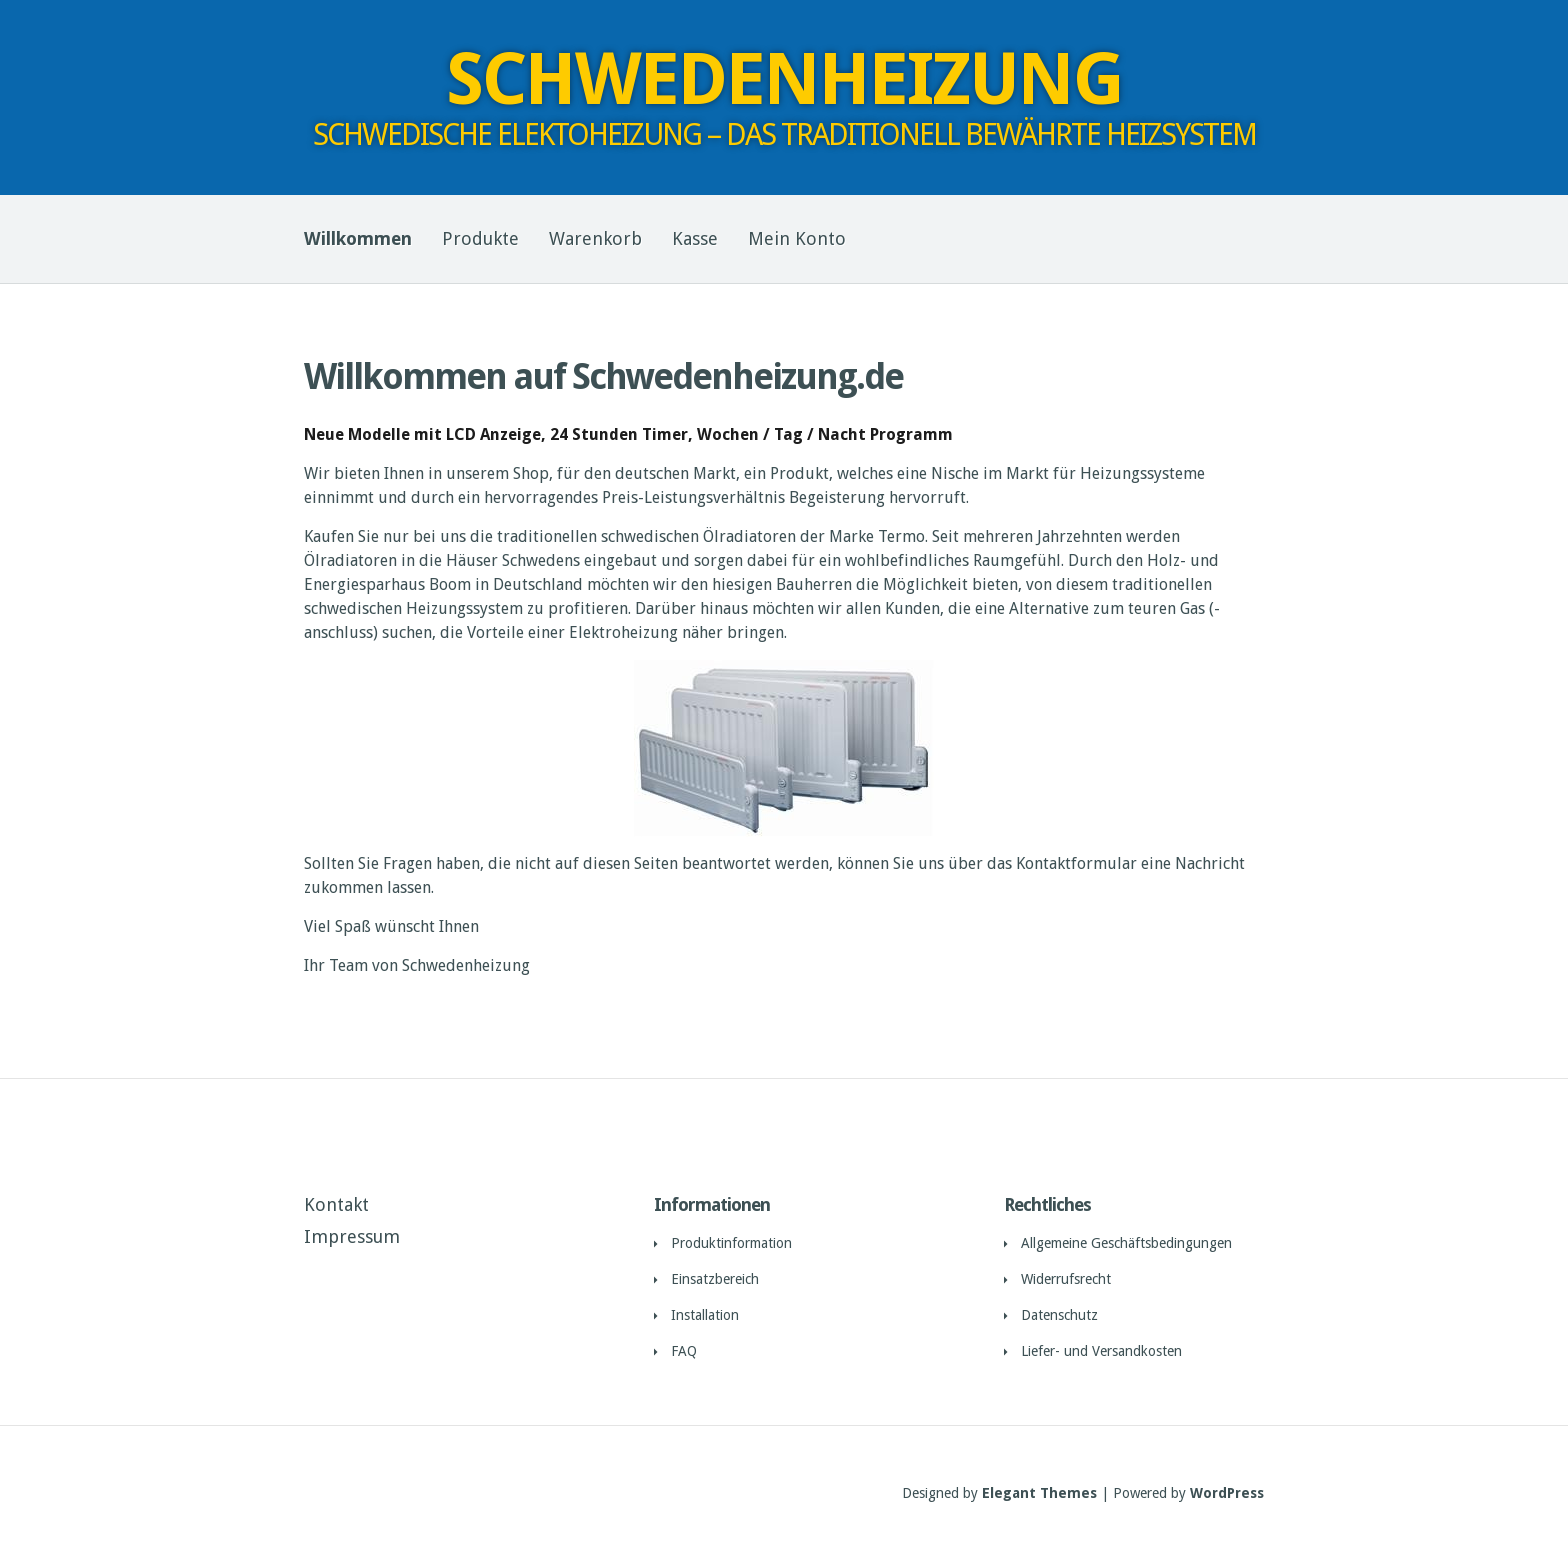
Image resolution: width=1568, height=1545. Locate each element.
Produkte (480, 238)
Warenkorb (595, 238)
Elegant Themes (1039, 1493)
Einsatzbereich (715, 1279)
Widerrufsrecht (1066, 1279)
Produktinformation (731, 1243)
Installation (705, 1315)
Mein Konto (797, 238)
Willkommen (358, 238)
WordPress (1227, 1493)
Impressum (352, 1236)
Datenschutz (1059, 1315)
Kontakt (336, 1204)
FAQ (684, 1351)
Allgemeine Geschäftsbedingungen (1126, 1243)
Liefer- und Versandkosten (1101, 1351)
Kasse (695, 238)
